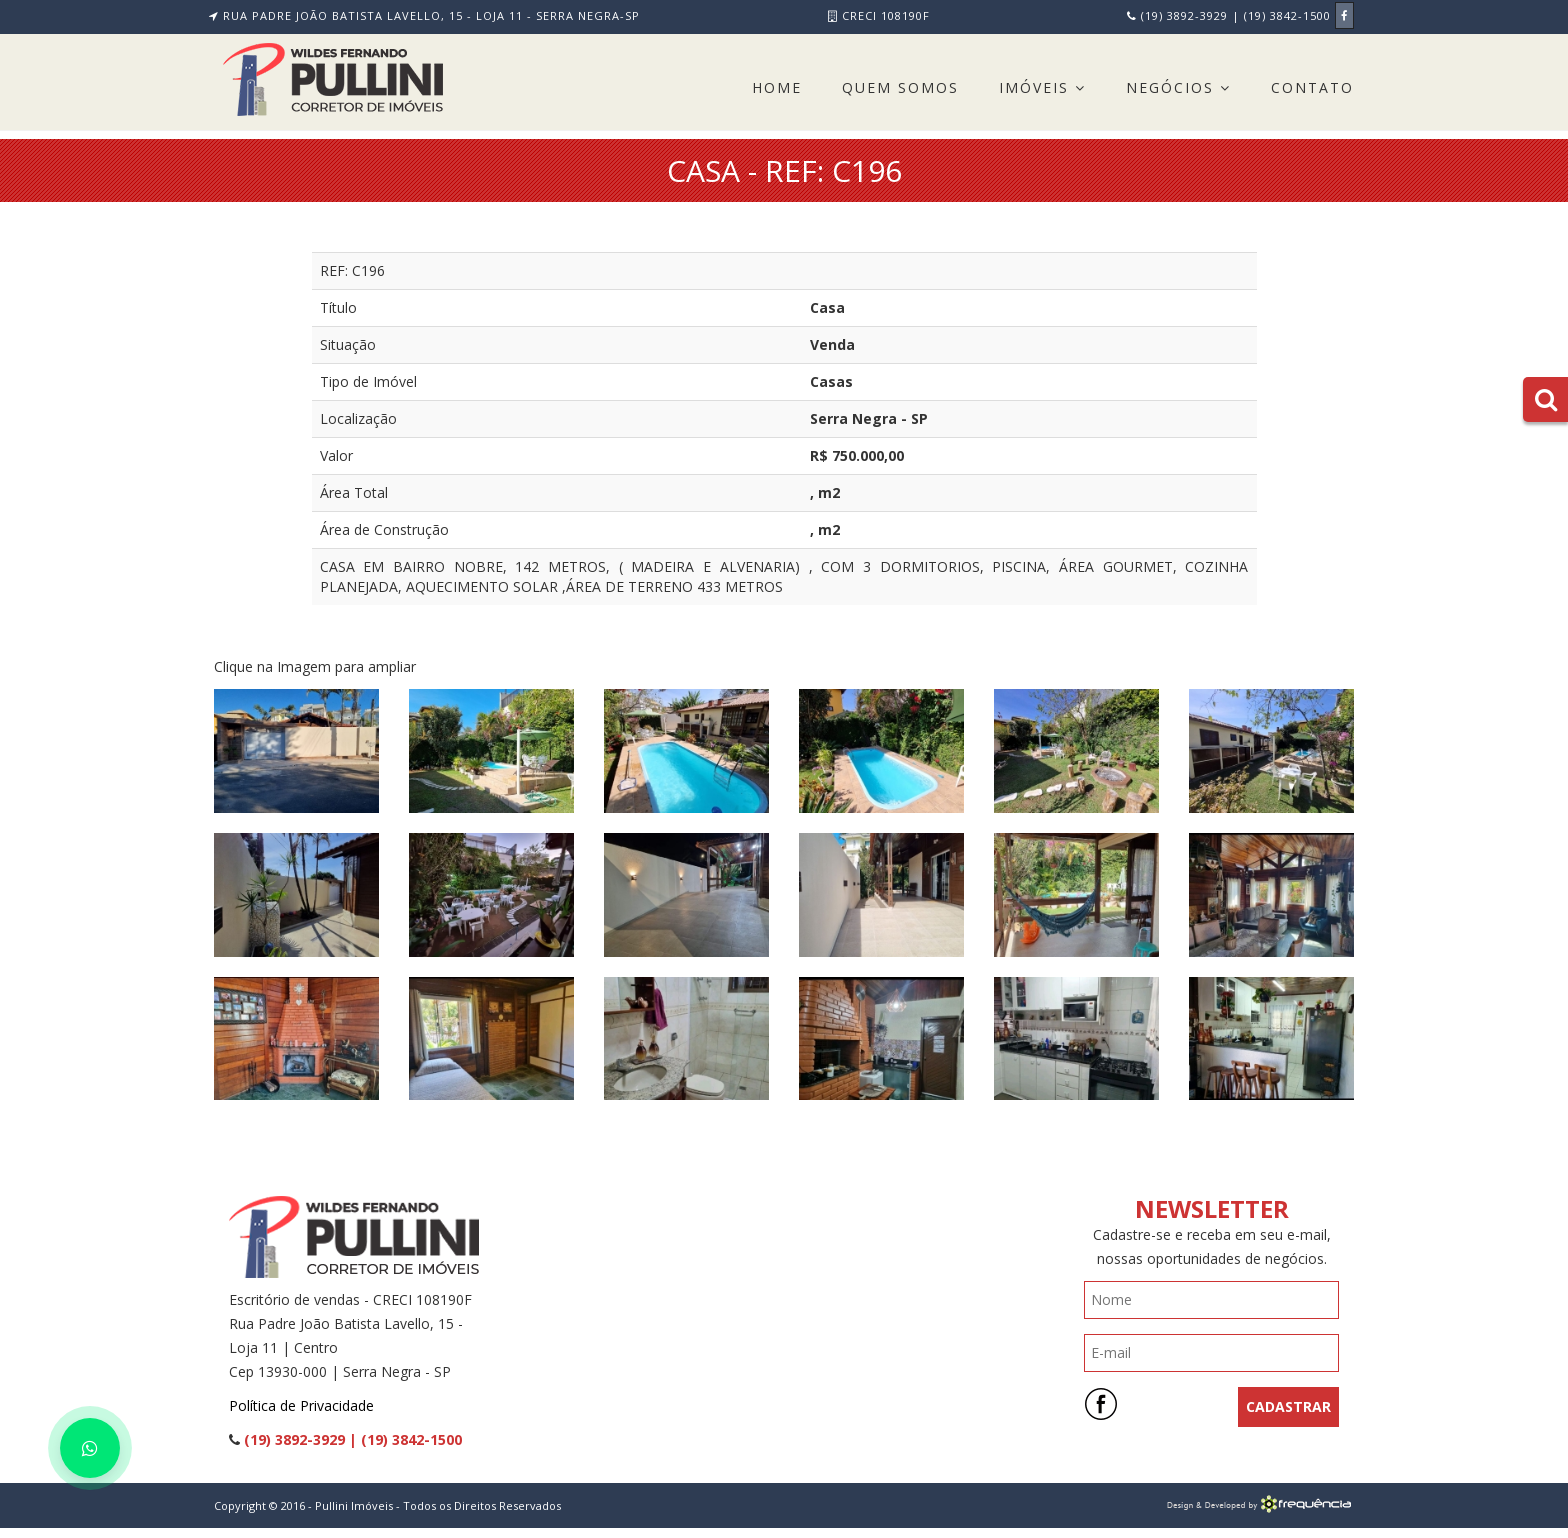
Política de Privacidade (301, 1405)
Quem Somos (900, 87)
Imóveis (1042, 87)
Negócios (1178, 87)
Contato (1312, 87)
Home (777, 87)
